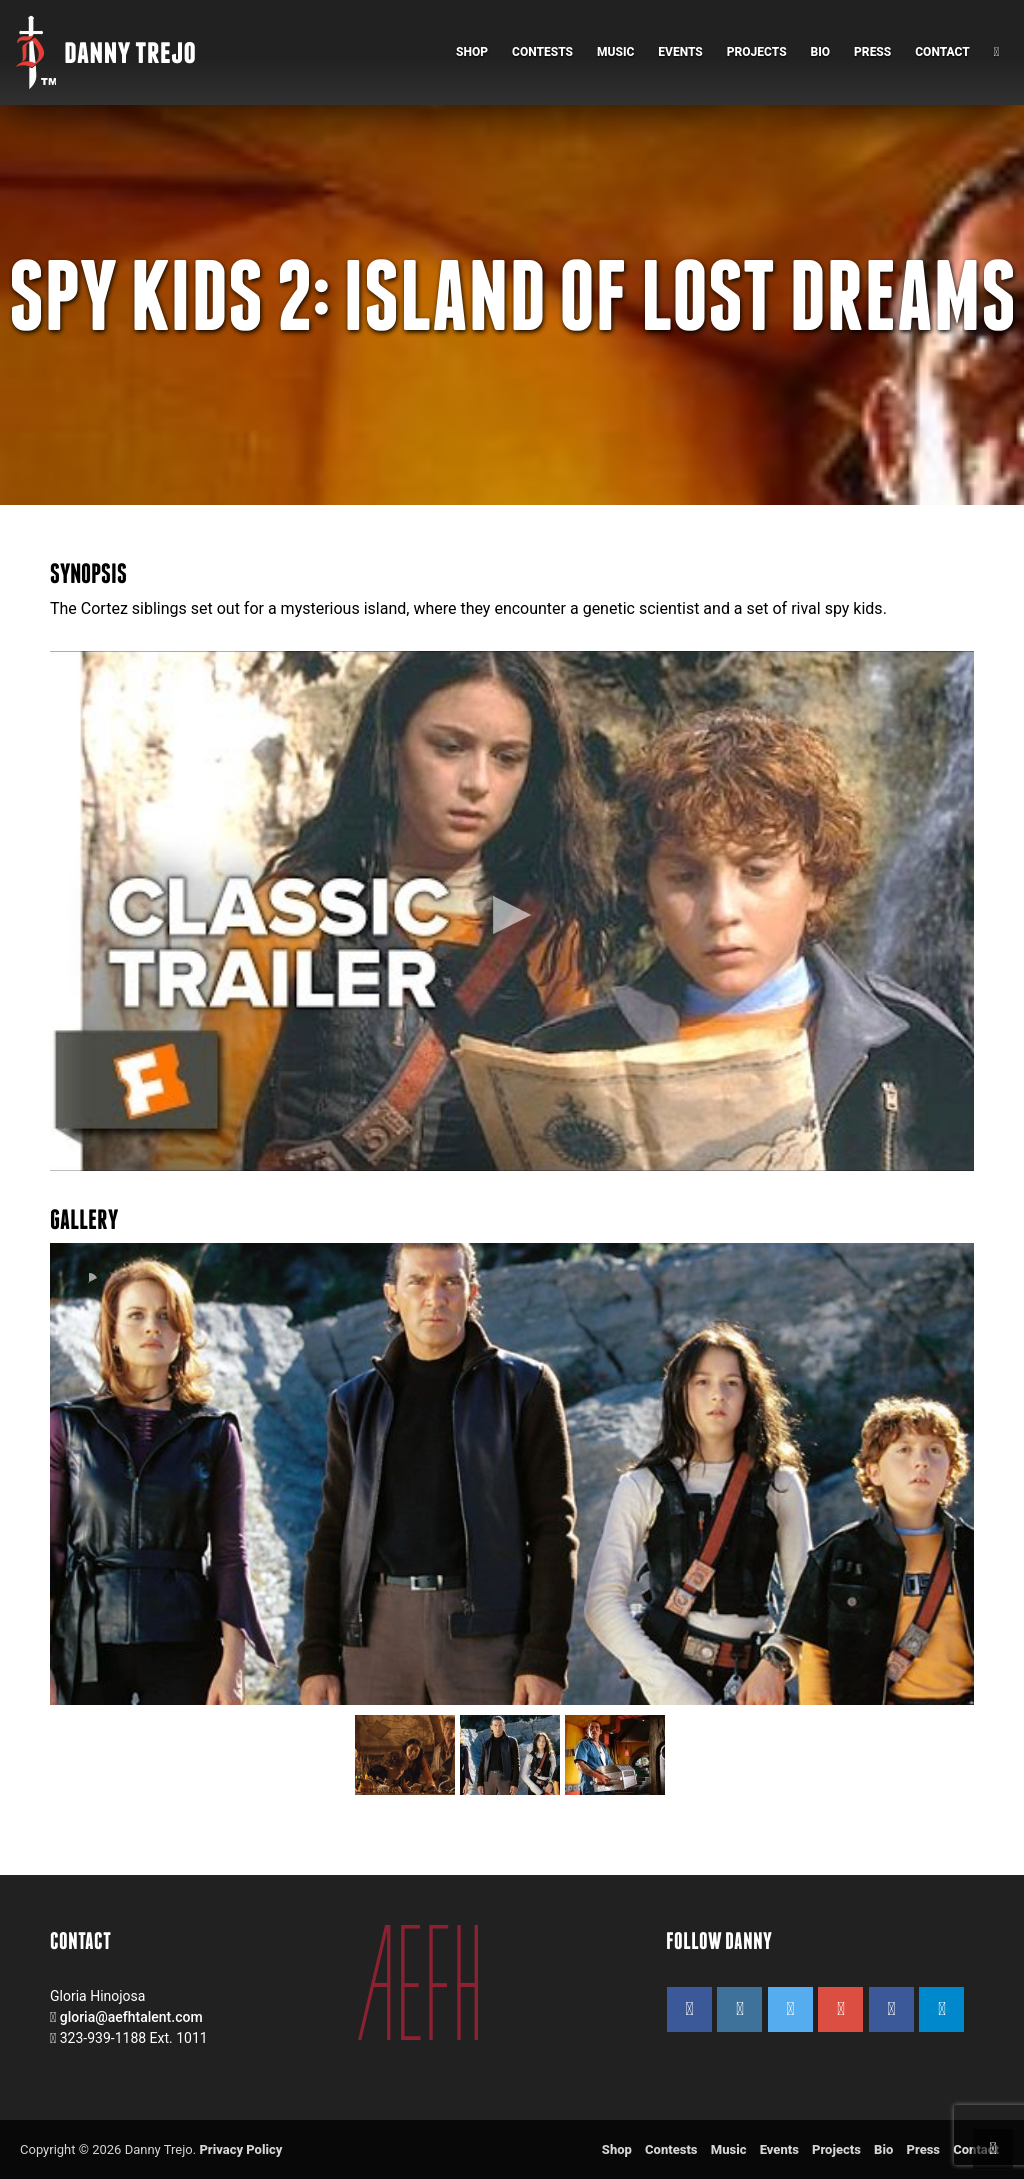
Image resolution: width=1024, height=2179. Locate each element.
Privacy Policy (240, 2149)
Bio (821, 52)
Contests (542, 52)
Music (615, 52)
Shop (472, 52)
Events (680, 52)
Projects (757, 52)
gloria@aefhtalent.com (131, 2017)
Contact (942, 52)
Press (872, 52)
